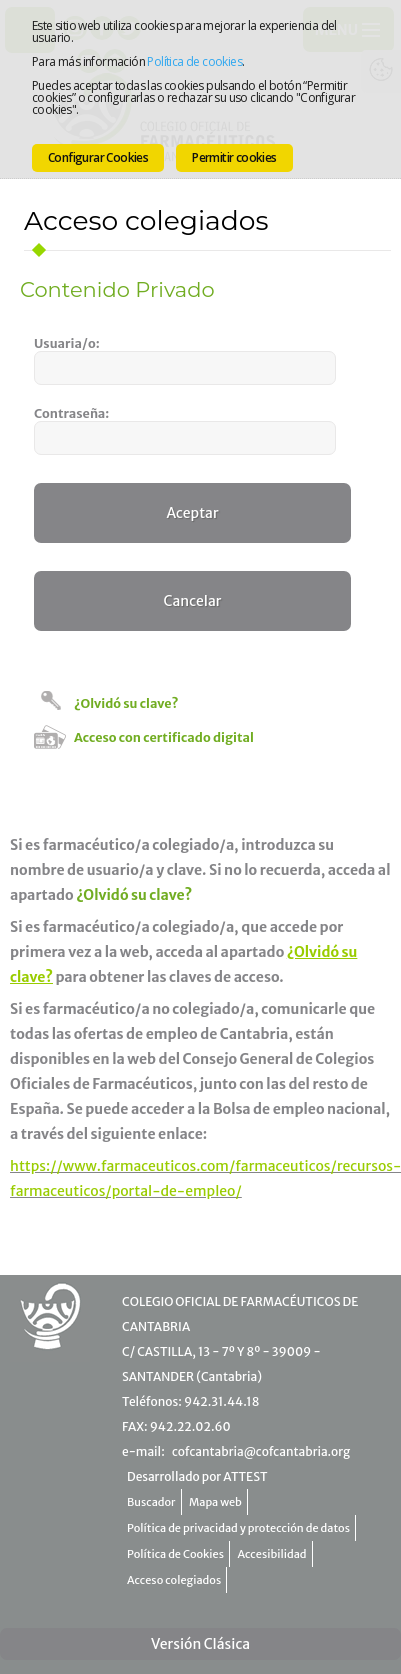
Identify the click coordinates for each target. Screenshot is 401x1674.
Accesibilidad (272, 1554)
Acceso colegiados (174, 1580)
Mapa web (215, 1502)
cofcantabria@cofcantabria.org (261, 1451)
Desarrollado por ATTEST (197, 1476)
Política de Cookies (175, 1554)
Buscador (151, 1502)
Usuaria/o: (67, 343)
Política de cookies (194, 61)
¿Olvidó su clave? (126, 703)
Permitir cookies (234, 157)
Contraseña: (71, 413)
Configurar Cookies (98, 157)
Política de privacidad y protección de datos (238, 1528)
